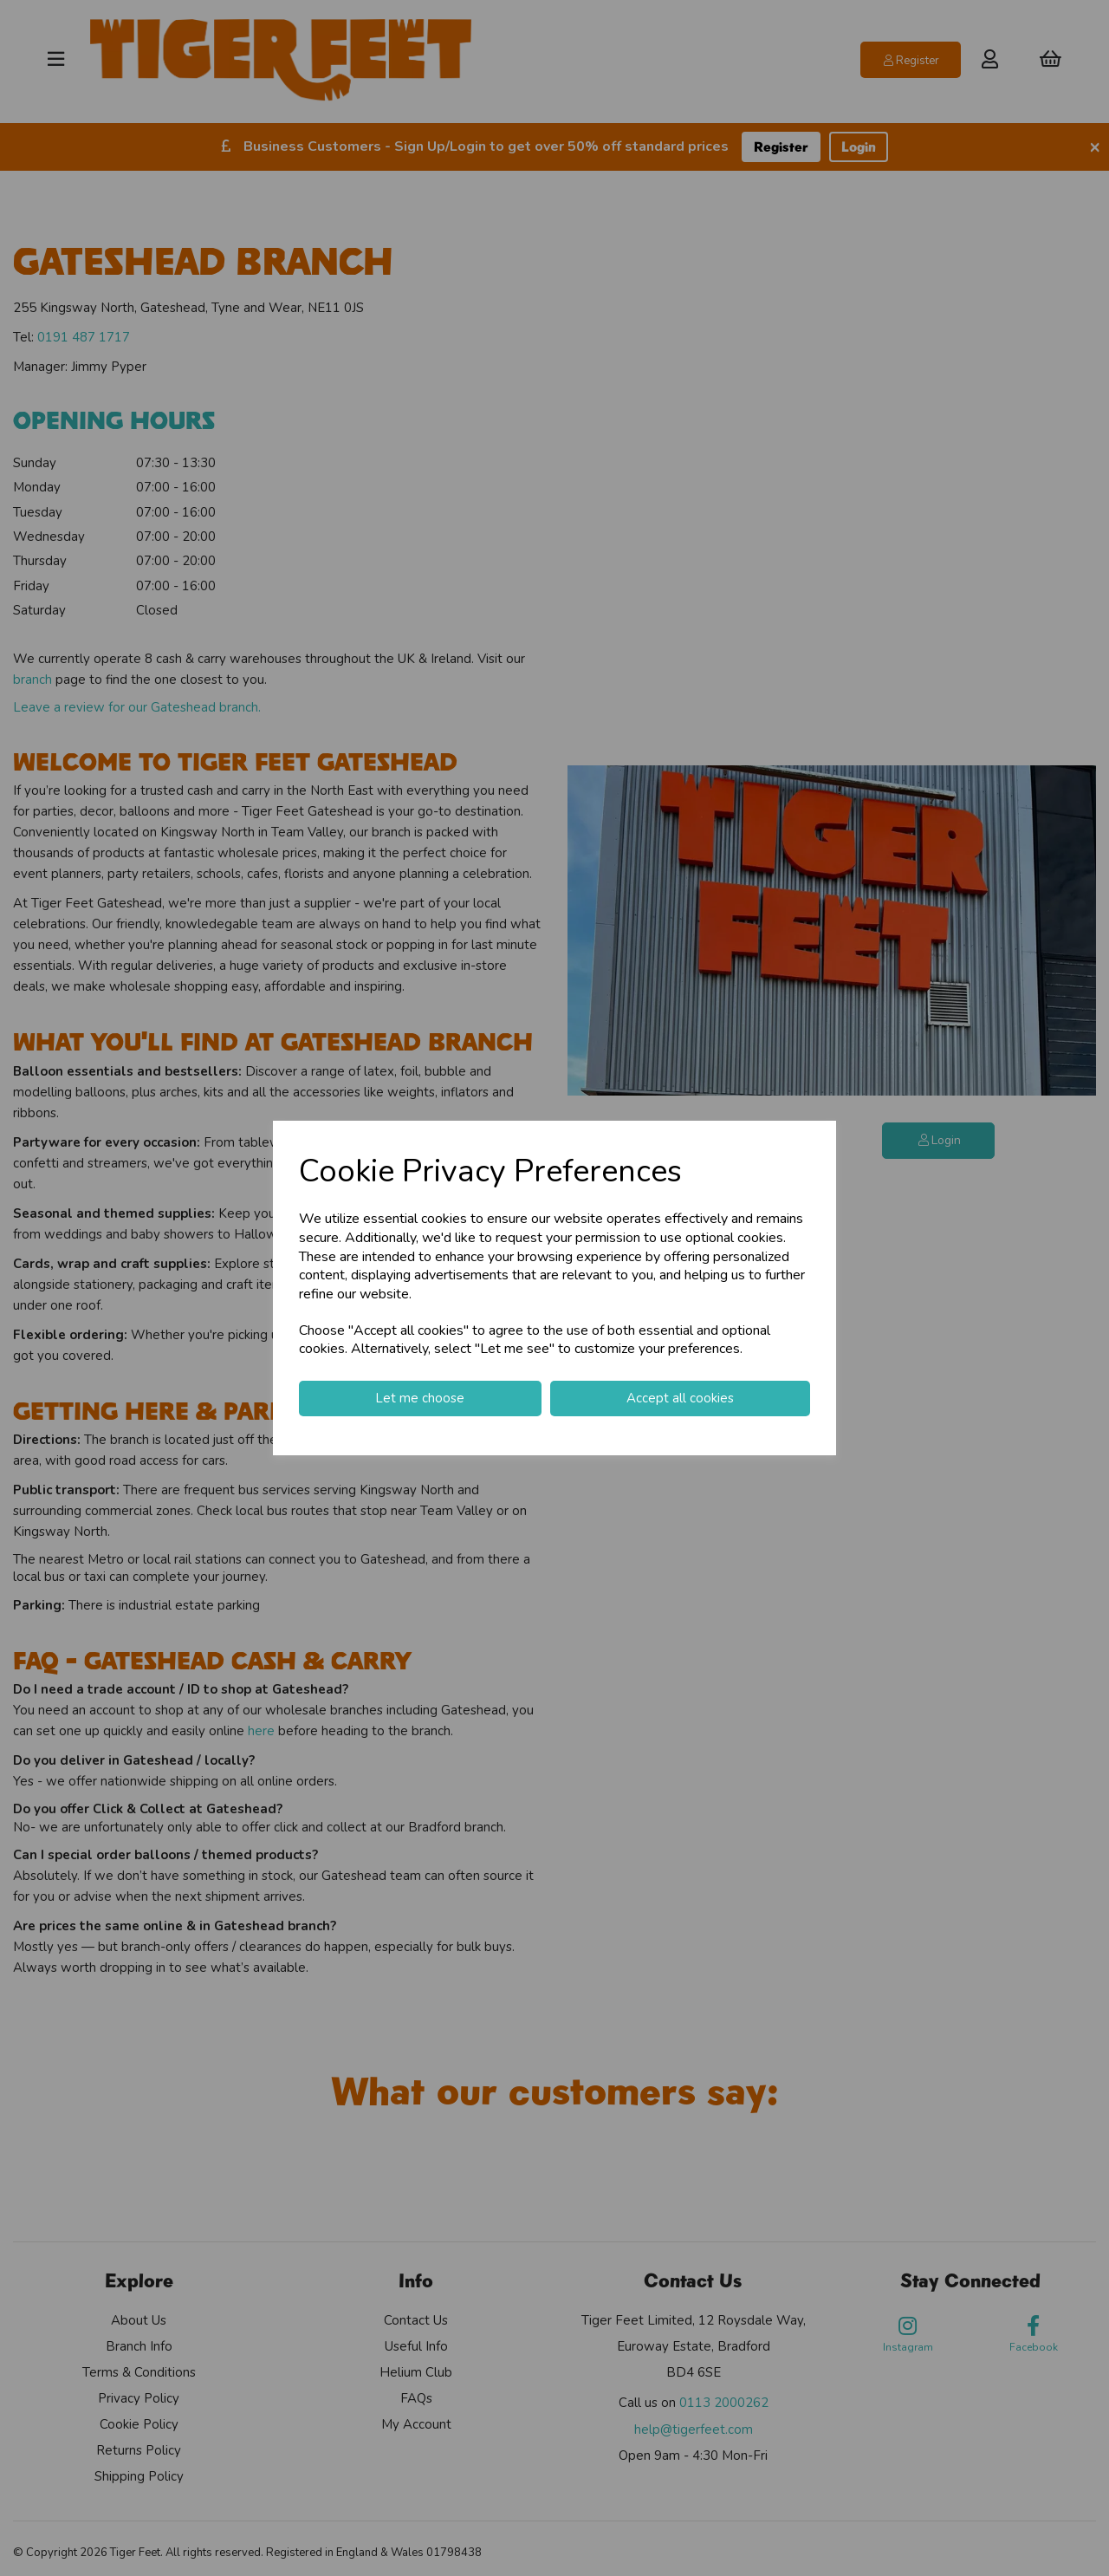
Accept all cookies (680, 1398)
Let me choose (419, 1398)
